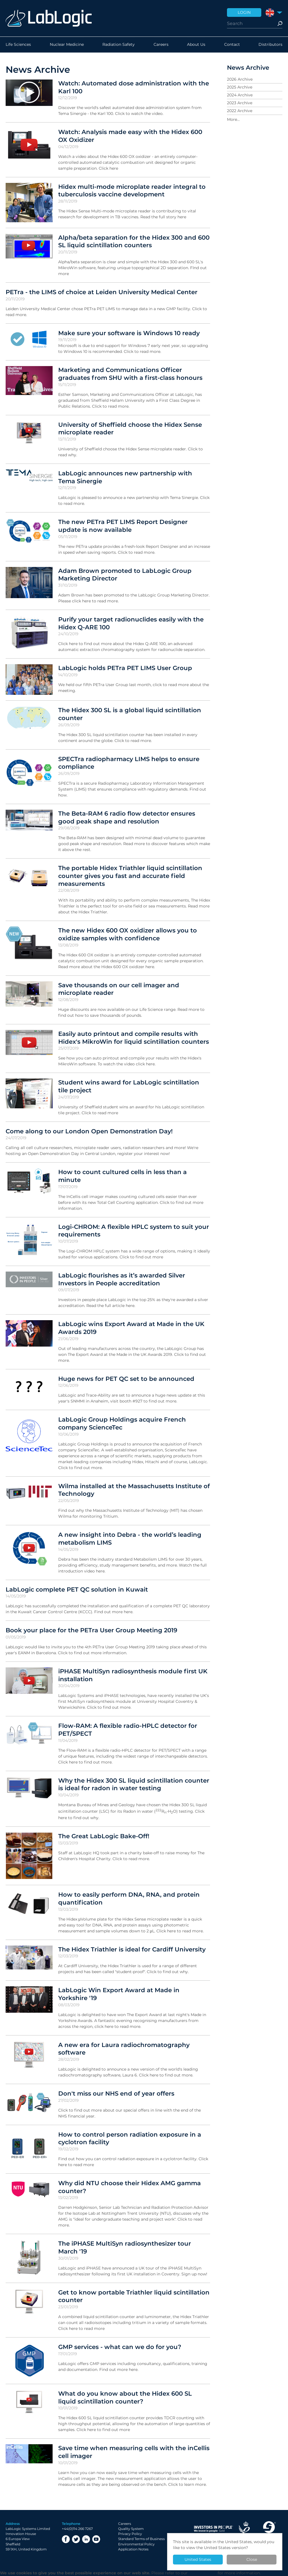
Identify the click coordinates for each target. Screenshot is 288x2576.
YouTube (96, 2539)
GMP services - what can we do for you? (119, 2346)
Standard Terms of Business (141, 2539)
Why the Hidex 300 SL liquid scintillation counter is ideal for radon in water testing (133, 1784)
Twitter (76, 2539)
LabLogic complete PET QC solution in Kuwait (77, 1589)
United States (197, 2559)
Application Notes (133, 2549)
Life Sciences (18, 44)
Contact (232, 44)
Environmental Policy (136, 2544)
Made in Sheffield (268, 2529)
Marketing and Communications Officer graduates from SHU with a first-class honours (130, 373)
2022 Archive (239, 110)
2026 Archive (240, 79)
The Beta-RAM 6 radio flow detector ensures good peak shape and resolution (126, 817)
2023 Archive (239, 102)
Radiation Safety (118, 44)
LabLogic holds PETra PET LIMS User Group (125, 667)
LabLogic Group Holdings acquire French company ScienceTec (122, 1423)
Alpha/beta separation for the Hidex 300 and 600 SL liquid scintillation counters (134, 241)
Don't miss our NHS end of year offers (116, 2093)
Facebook (66, 2539)
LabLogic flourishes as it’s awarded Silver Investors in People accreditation (121, 1279)
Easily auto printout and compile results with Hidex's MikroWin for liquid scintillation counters (133, 1037)
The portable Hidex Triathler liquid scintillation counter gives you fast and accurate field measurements (130, 875)
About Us (196, 44)
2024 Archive (240, 94)
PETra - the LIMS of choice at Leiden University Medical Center (101, 292)
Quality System (131, 2529)
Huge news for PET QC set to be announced (126, 1378)
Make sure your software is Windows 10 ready (129, 333)
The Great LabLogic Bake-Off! (103, 1836)
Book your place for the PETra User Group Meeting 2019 (91, 1630)
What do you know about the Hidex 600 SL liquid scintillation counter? (125, 2397)
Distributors (270, 44)
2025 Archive (239, 87)
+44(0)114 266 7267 (77, 2529)
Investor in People (213, 2529)
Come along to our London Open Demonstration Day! (89, 1131)
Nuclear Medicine (67, 44)
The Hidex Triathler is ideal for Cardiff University (132, 1949)
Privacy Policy (130, 2534)
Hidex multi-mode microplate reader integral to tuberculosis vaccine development (132, 190)
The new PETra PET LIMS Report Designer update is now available (123, 525)
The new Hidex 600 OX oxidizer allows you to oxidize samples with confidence (127, 934)
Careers (161, 44)
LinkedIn (86, 2539)
